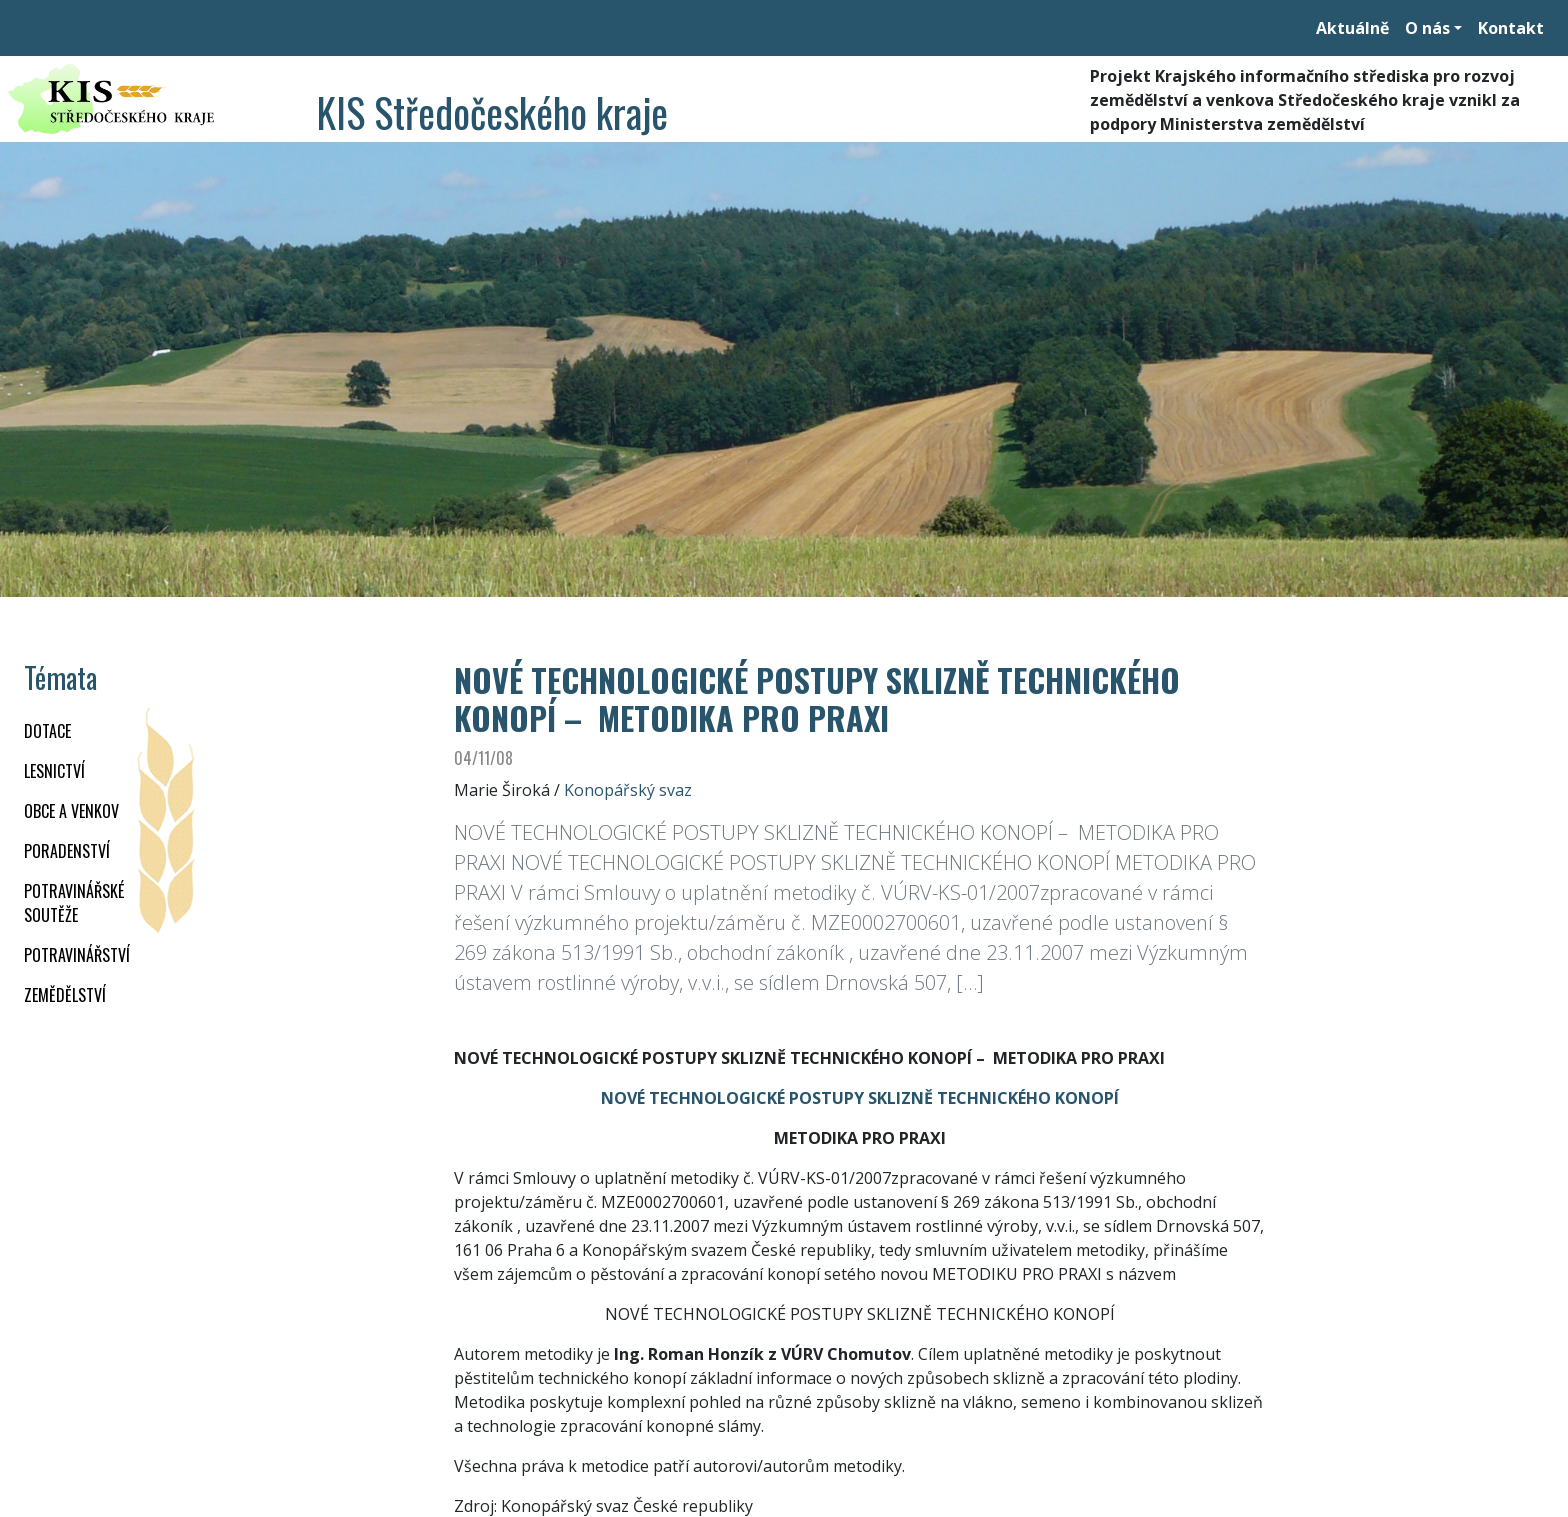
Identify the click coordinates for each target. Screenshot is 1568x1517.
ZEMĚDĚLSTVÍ (65, 995)
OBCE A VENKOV (71, 811)
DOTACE (47, 731)
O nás (1427, 28)
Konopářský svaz (628, 790)
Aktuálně (1352, 28)
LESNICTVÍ (54, 771)
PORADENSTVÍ (67, 851)
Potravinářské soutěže (74, 903)
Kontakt (1511, 28)
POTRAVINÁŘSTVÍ (77, 955)
